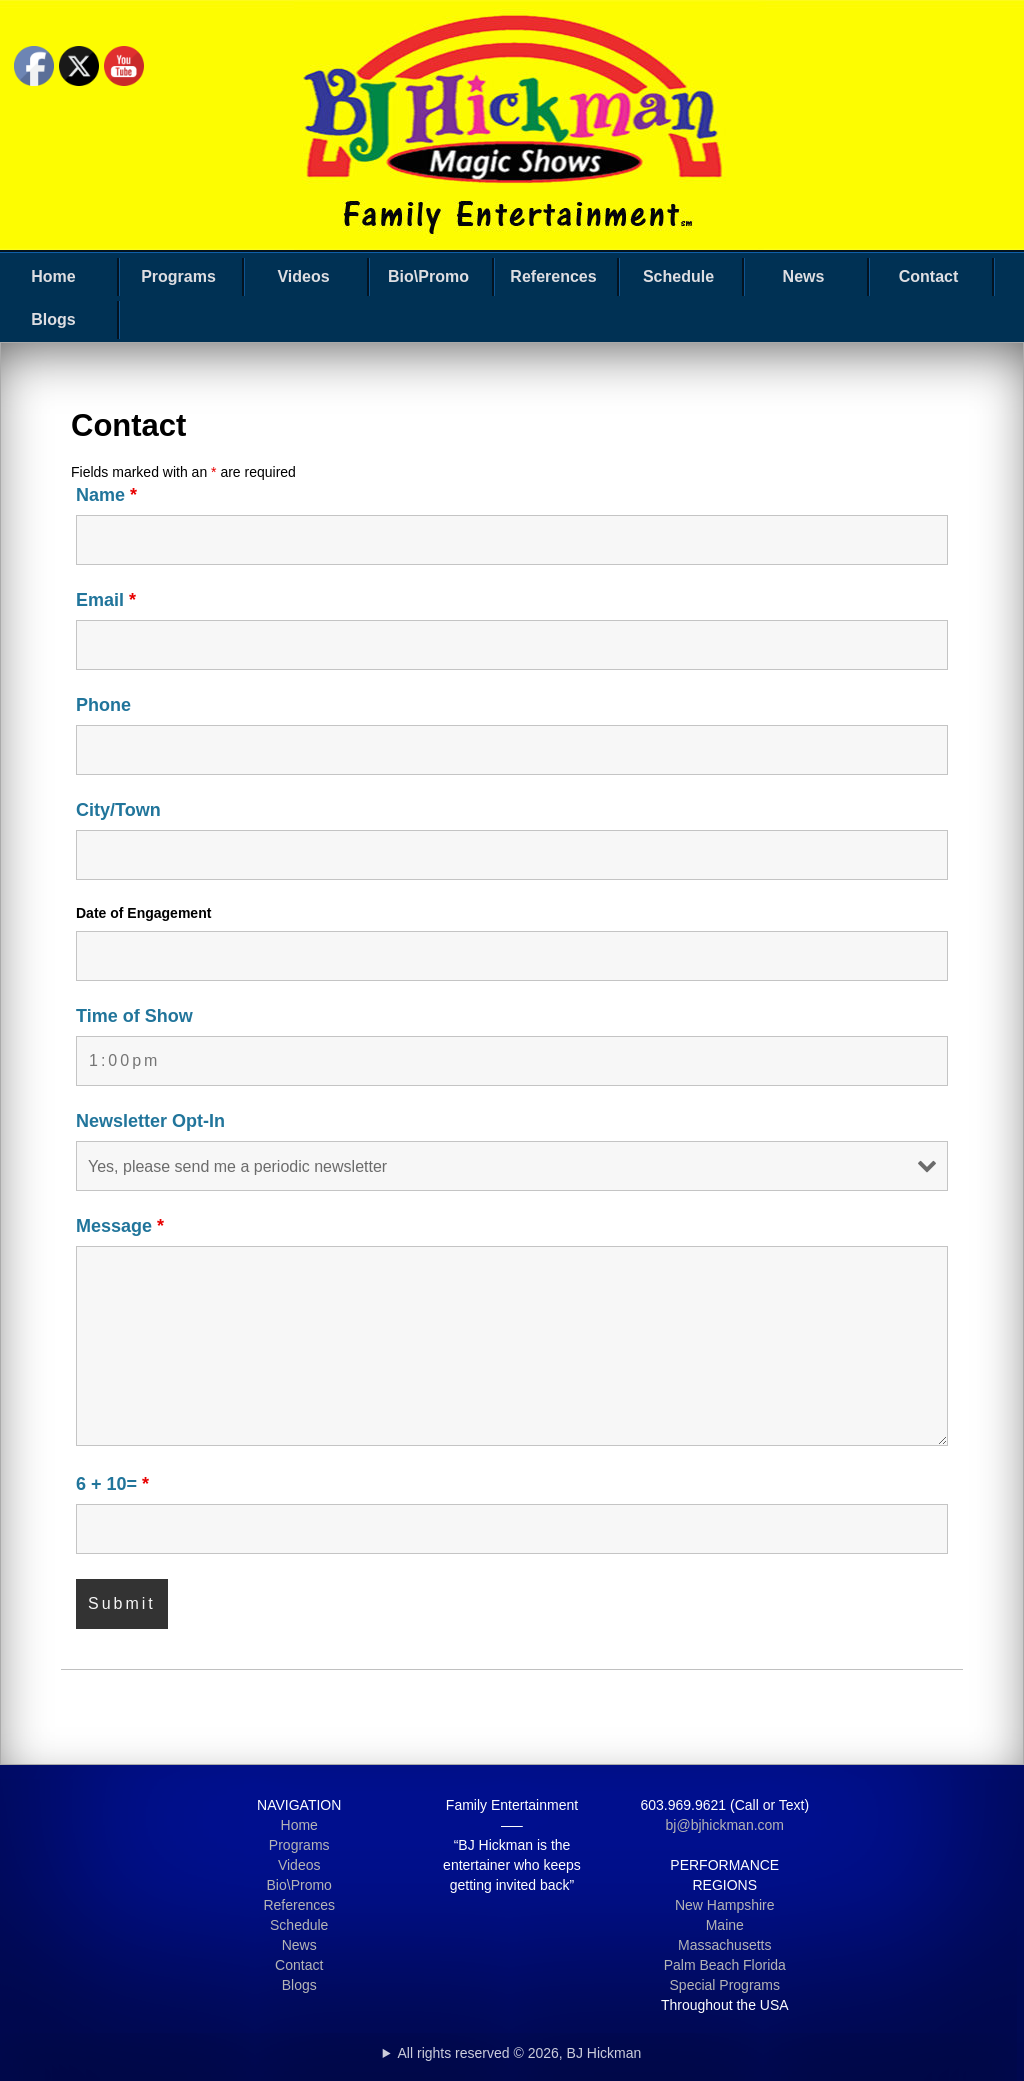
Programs (178, 276)
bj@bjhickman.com (725, 1825)
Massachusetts (724, 1945)
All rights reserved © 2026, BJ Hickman (520, 2053)
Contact (929, 276)
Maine (725, 1925)
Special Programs (725, 1985)
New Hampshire (725, 1905)
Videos (303, 276)
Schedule (678, 276)
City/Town (118, 810)
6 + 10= (112, 1484)
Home (53, 276)
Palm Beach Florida (725, 1965)
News (804, 276)
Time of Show (134, 1016)
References (553, 276)
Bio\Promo (428, 276)
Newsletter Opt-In (150, 1121)
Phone (103, 705)
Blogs (53, 319)
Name (106, 495)
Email (106, 600)
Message (120, 1226)
